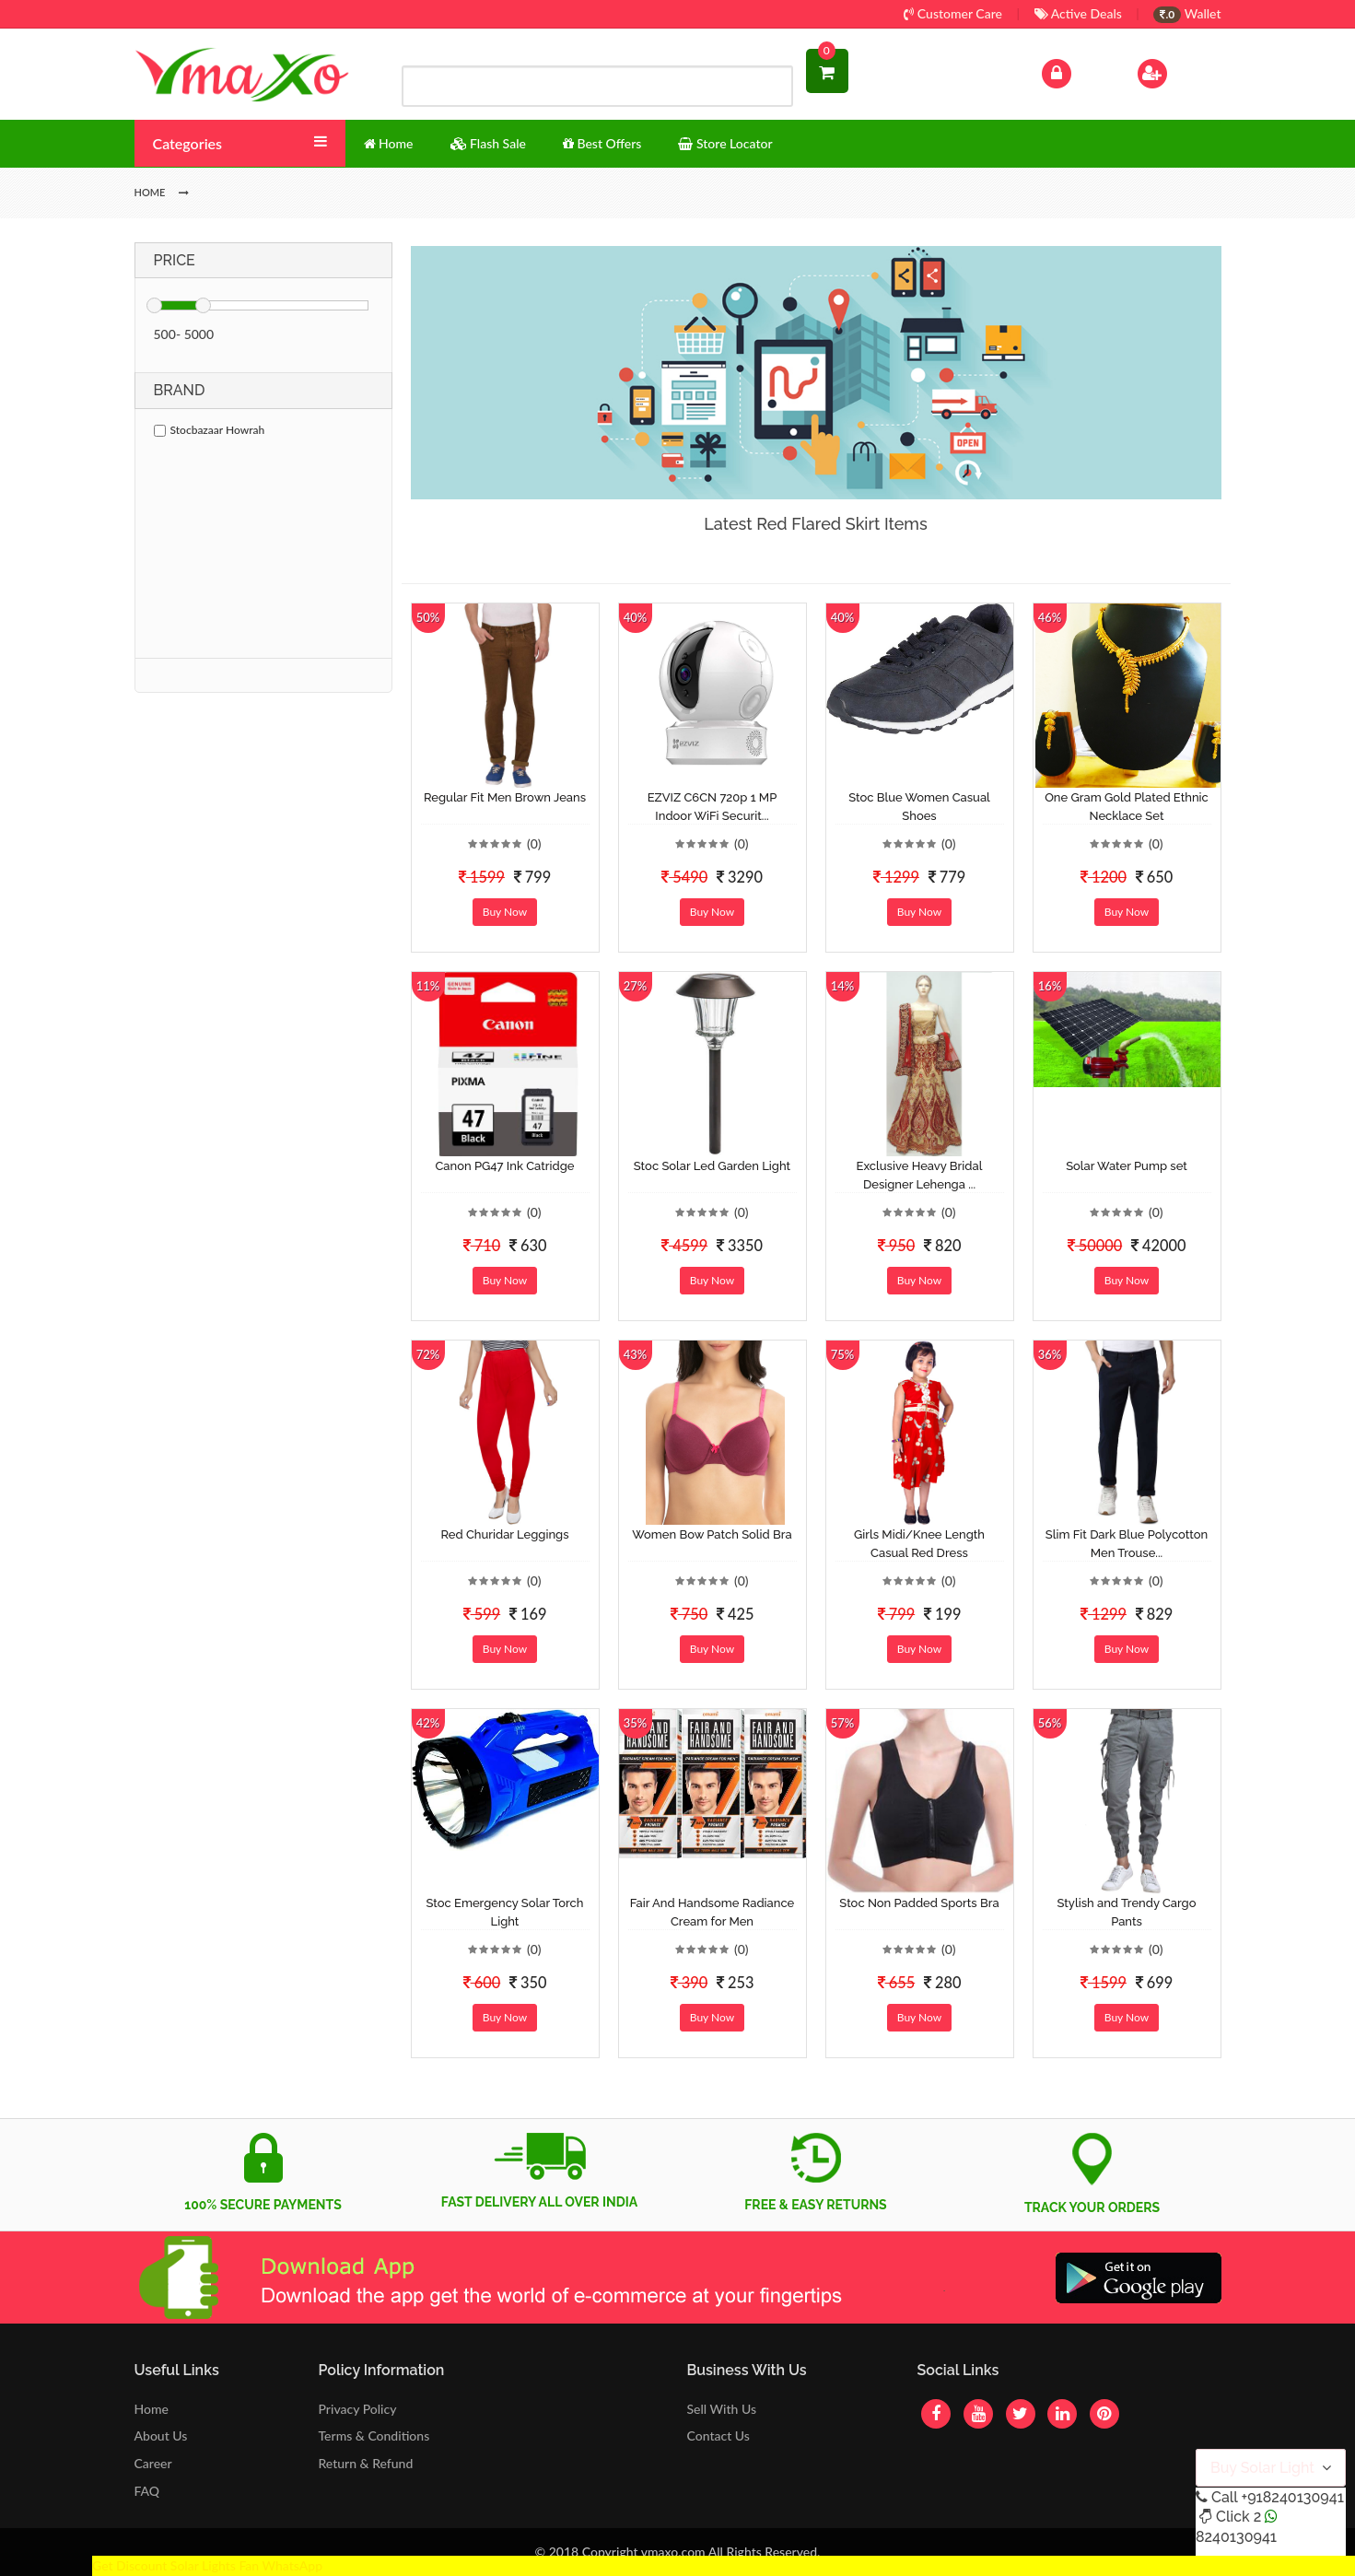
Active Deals (1078, 13)
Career (153, 2463)
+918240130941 (1292, 2497)
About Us (161, 2435)
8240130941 (1236, 2537)
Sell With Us (720, 2409)
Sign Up (1176, 71)
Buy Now (505, 912)
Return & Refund (366, 2463)
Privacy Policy (358, 2409)
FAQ (147, 2491)
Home (151, 2409)
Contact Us (717, 2435)
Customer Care (953, 13)
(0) (534, 843)
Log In (1075, 71)
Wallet (1187, 13)
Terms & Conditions (374, 2435)
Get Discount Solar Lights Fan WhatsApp (207, 2565)
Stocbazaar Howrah (209, 430)
